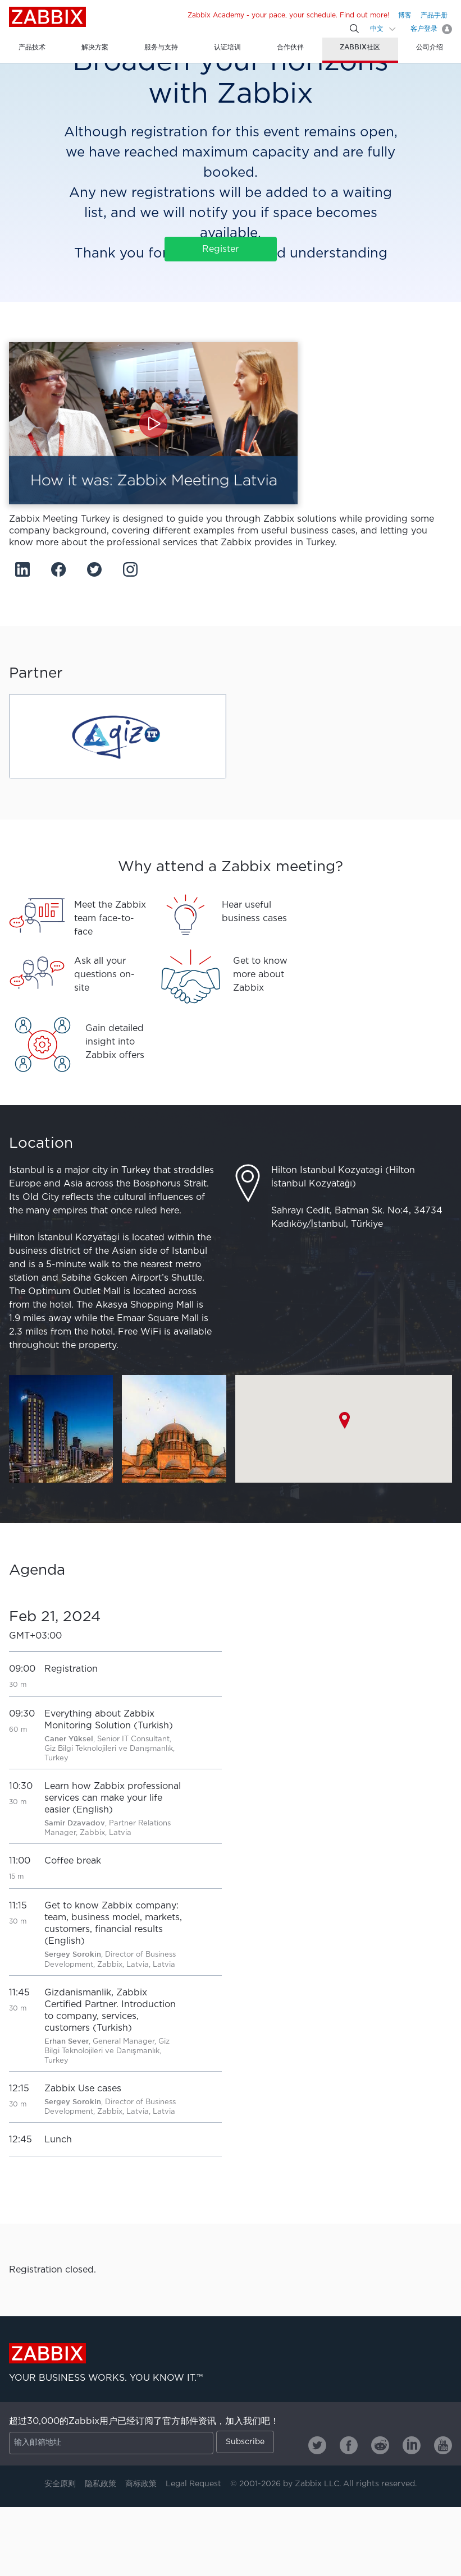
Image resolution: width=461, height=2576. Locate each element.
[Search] (354, 28)
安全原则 (60, 2484)
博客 (405, 15)
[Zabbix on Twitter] (317, 2445)
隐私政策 (100, 2484)
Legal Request (193, 2484)
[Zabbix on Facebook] (349, 2445)
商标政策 (141, 2484)
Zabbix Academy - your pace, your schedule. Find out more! (288, 15)
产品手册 (434, 15)
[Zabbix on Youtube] (443, 2445)
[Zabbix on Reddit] (380, 2445)
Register (220, 249)
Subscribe (245, 2442)
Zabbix (47, 17)
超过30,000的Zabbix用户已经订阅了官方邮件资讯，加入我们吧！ (144, 2421)
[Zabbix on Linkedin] (412, 2445)
